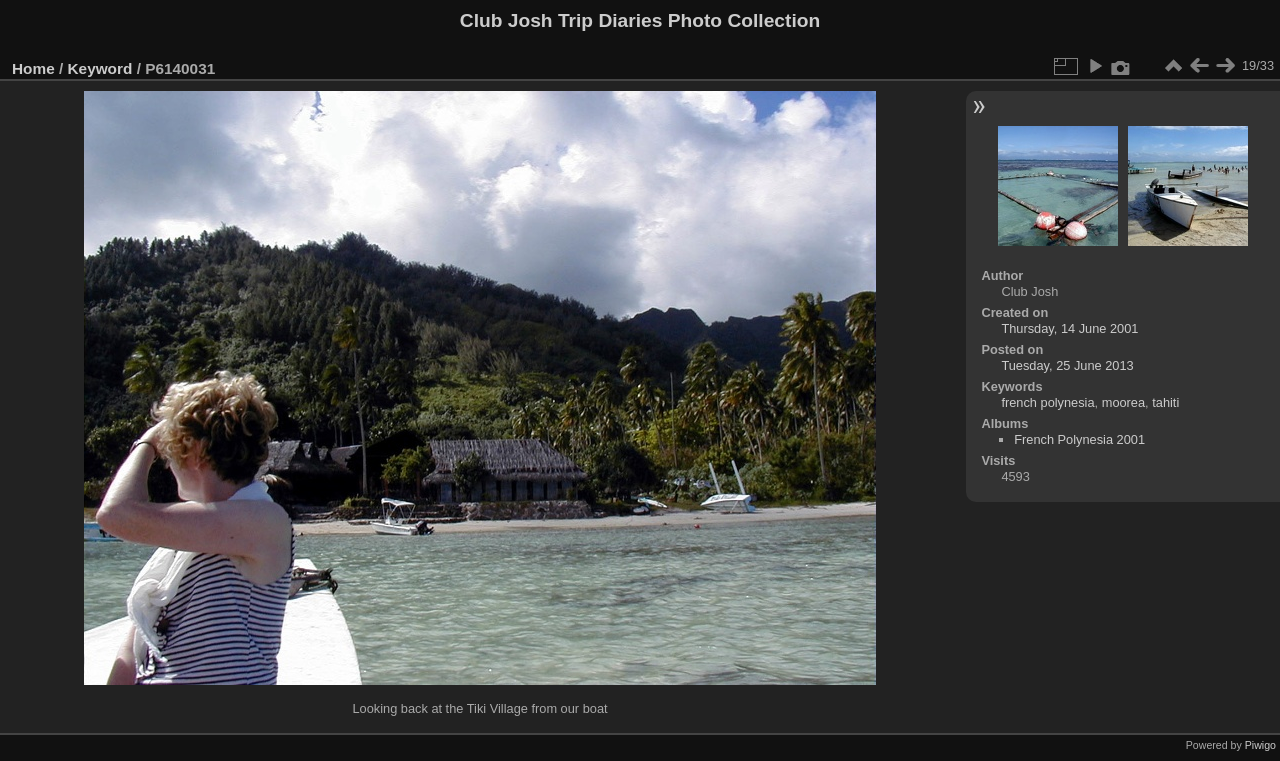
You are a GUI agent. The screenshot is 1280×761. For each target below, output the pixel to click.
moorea (1123, 402)
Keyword (100, 68)
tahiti (1165, 402)
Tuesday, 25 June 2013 (1067, 365)
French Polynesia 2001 (1079, 439)
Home (33, 68)
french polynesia (1047, 402)
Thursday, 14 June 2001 (1069, 328)
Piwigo (1260, 745)
